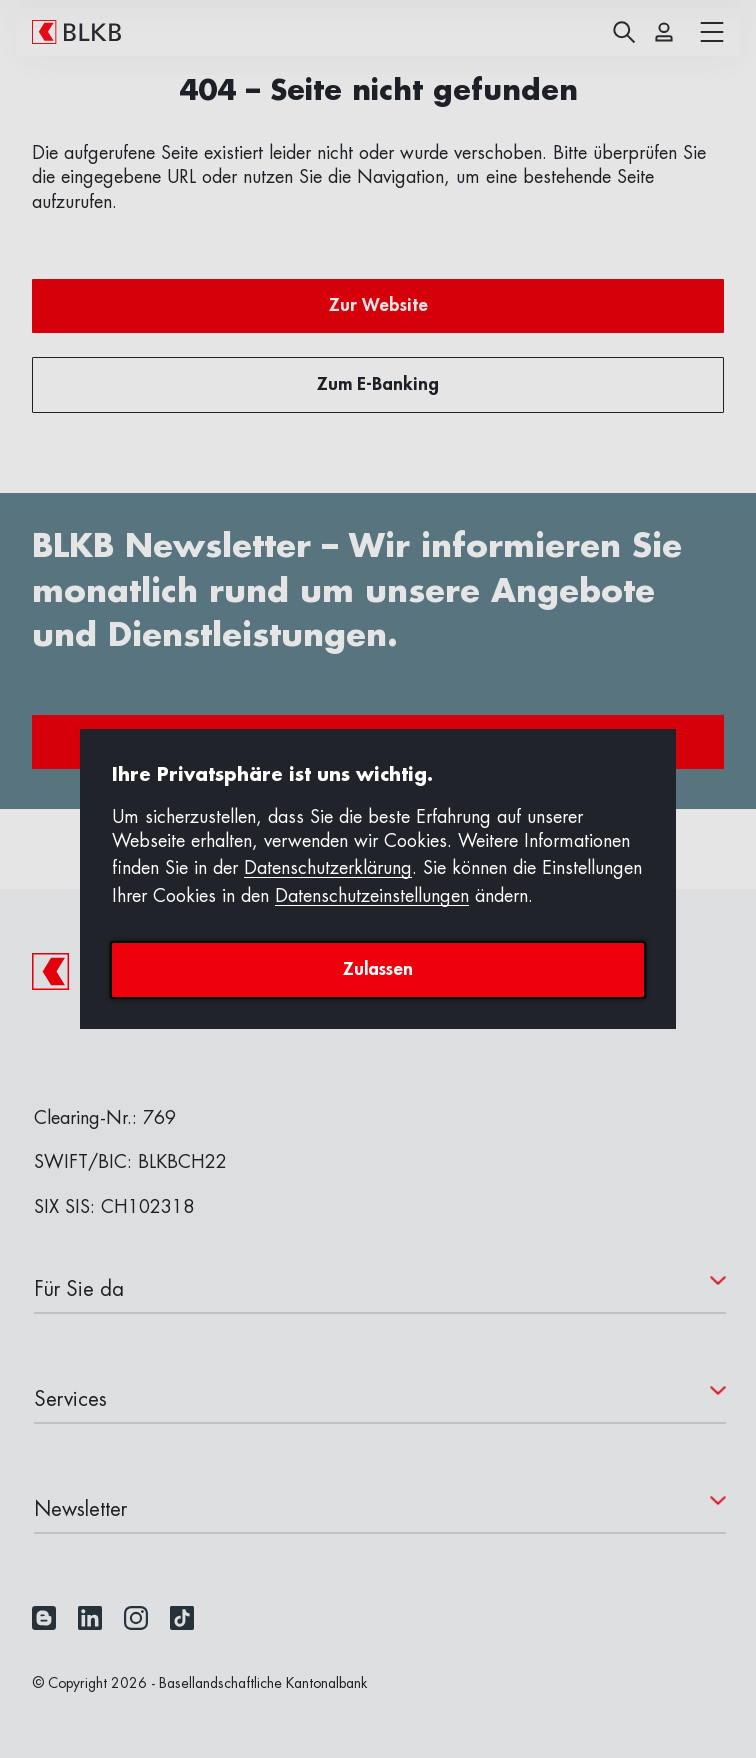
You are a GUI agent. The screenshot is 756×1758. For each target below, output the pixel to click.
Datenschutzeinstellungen (372, 896)
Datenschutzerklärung (328, 868)
